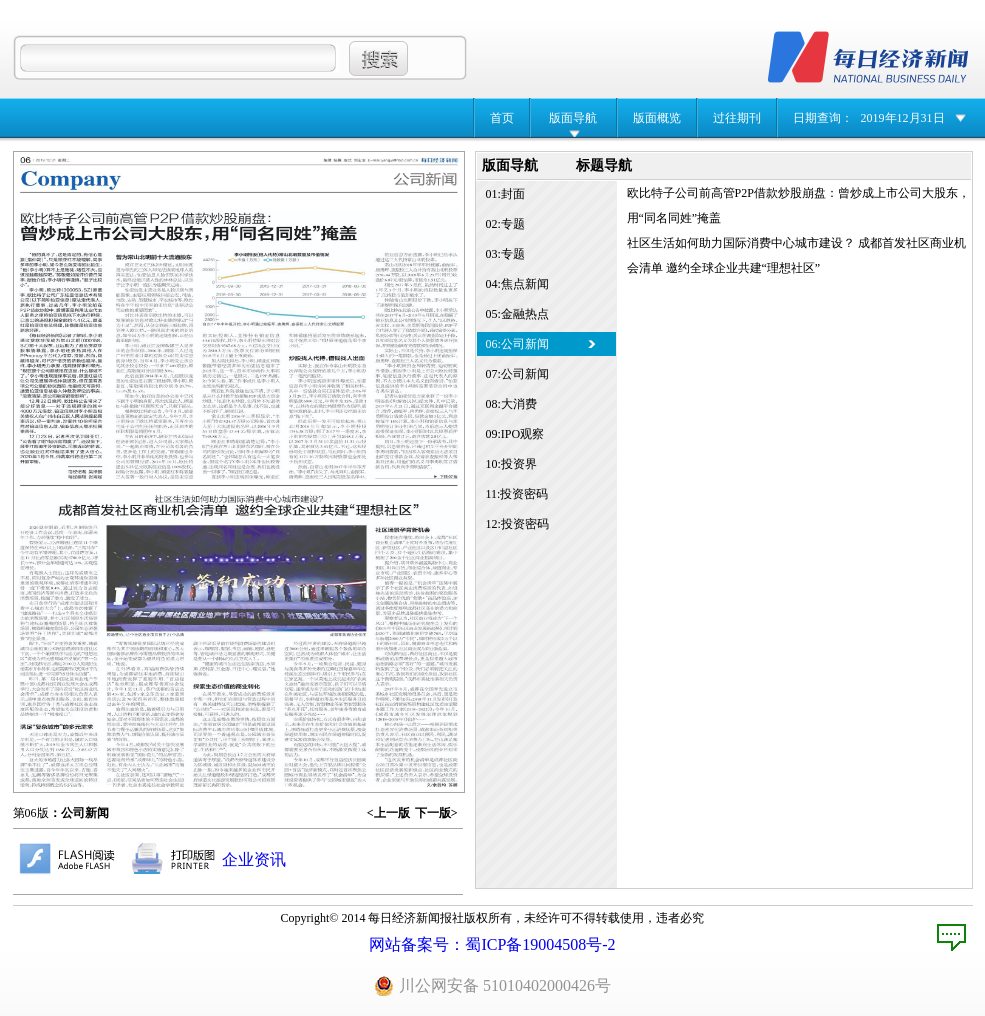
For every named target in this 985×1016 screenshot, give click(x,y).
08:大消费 (511, 404)
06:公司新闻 (517, 344)
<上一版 (388, 813)
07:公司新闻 (517, 374)
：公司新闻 (79, 813)
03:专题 (505, 254)
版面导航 (573, 118)
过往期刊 (737, 118)
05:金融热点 (517, 314)
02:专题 (505, 224)
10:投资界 (511, 464)
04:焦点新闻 (517, 284)
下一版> (436, 813)
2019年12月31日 (903, 118)
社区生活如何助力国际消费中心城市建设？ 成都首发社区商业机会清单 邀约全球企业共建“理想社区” (796, 255)
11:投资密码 (517, 494)
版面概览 (657, 118)
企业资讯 (254, 859)
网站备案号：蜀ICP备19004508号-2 (492, 944)
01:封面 (505, 194)
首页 (502, 118)
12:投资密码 (517, 524)
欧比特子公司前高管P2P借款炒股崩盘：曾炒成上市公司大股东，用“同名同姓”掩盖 (798, 205)
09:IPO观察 (515, 434)
